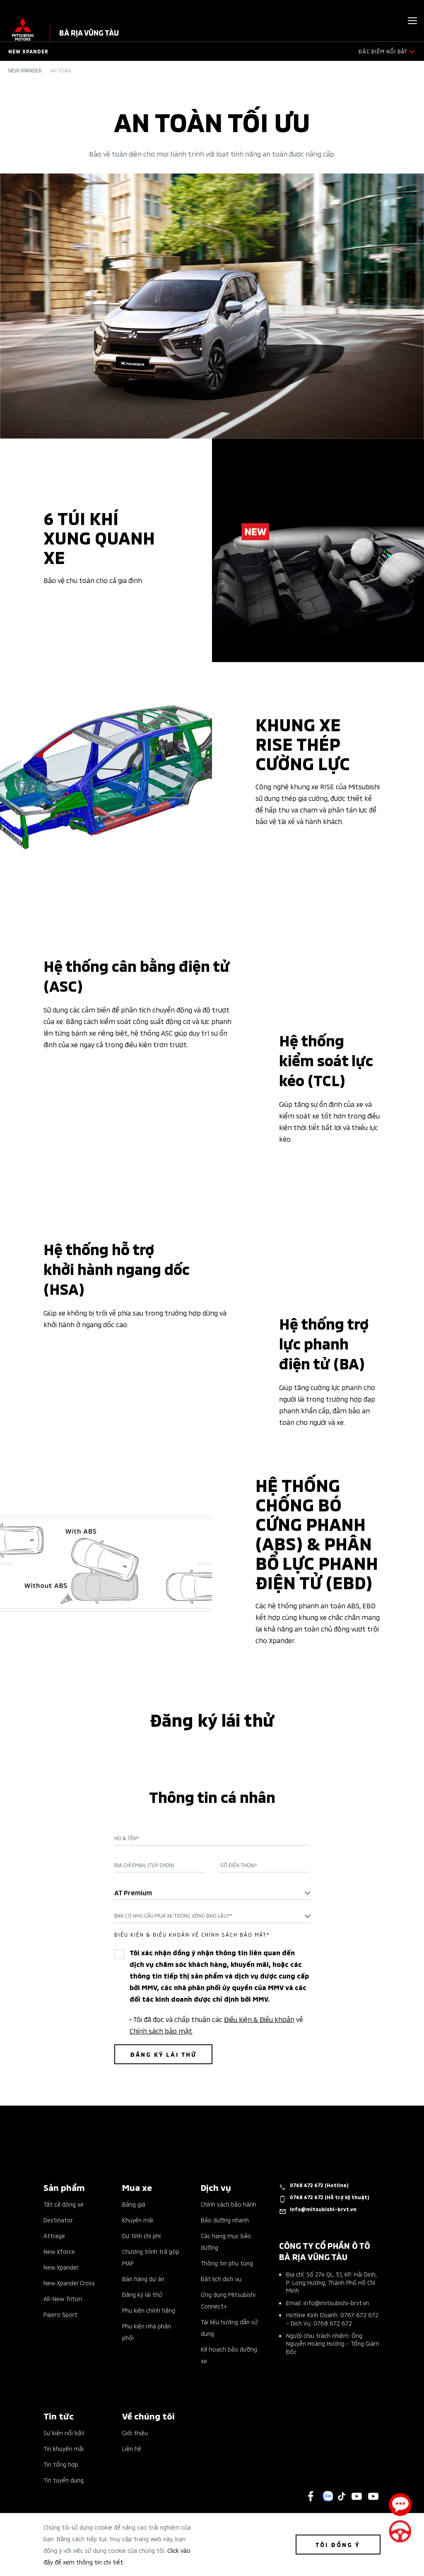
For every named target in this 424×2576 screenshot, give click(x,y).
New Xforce (59, 2251)
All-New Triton (62, 2298)
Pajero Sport (60, 2314)
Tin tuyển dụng (63, 2480)
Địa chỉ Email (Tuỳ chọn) (144, 1865)
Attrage (54, 2235)
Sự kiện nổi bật (63, 2432)
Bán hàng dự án (143, 2278)
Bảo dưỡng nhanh (225, 2220)
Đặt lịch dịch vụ (221, 2278)
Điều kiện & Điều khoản (259, 2018)
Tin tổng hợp (60, 2464)
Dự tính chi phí (141, 2235)
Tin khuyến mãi (63, 2448)
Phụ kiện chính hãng (148, 2310)
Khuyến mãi (137, 2220)
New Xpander (25, 70)
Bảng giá (133, 2204)
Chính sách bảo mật (161, 2030)
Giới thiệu (135, 2432)
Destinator (58, 2220)
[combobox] (212, 1892)
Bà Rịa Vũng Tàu (89, 32)
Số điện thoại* (238, 1865)
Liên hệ (131, 2448)
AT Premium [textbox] (133, 1892)
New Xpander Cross (69, 2283)
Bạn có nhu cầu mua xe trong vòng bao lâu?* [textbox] (173, 1915)
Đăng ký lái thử (142, 2294)
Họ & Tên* (126, 1838)
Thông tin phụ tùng (227, 2263)
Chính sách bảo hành (228, 2204)
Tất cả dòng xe (63, 2204)
